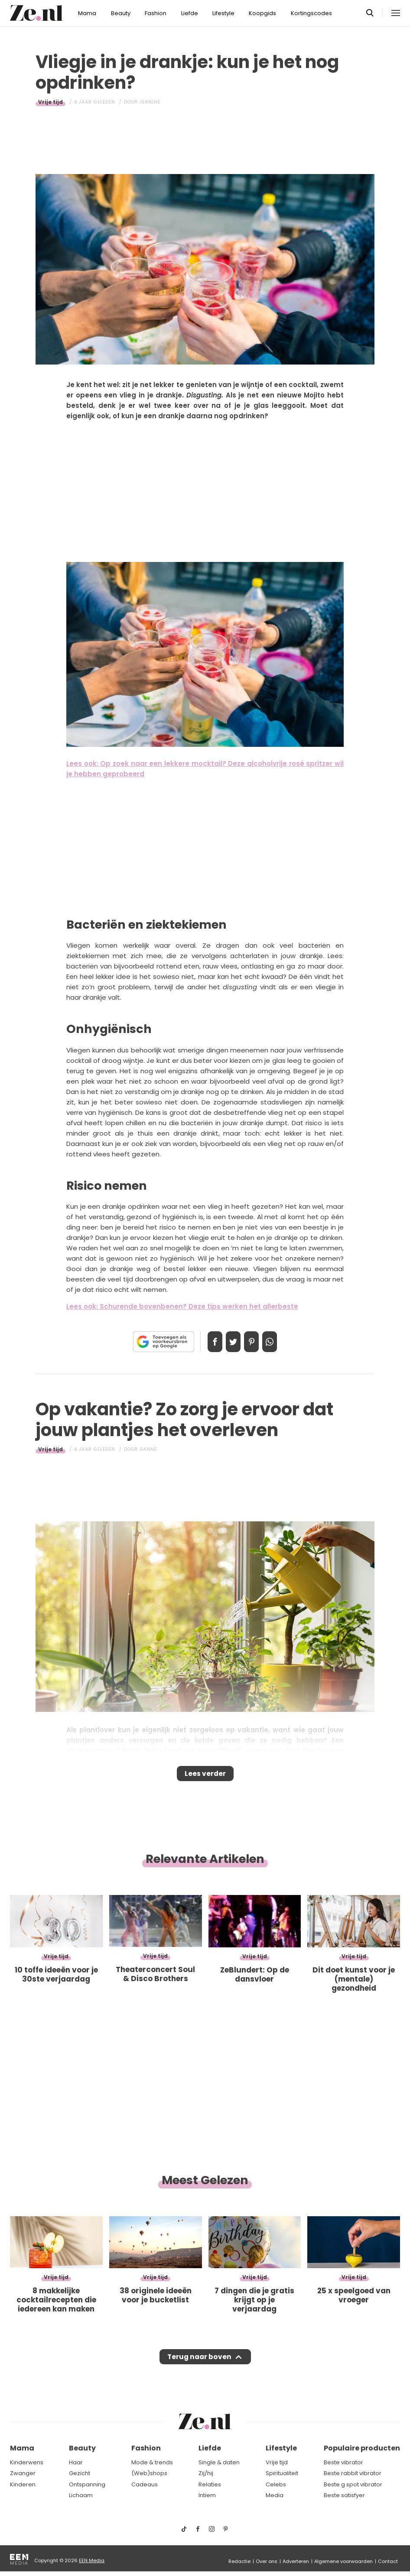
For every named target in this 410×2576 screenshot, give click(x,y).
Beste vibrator (343, 2462)
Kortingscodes (311, 13)
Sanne (148, 1449)
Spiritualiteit (282, 2473)
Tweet (230, 1341)
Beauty (120, 13)
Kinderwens (26, 2462)
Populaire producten (362, 2448)
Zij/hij (205, 2473)
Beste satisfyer (344, 2496)
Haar (76, 2462)
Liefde (189, 13)
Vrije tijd (50, 102)
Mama (87, 13)
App (278, 1341)
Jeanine (150, 102)
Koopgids (262, 13)
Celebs (276, 2484)
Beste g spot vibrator (353, 2484)
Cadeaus (144, 2484)
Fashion (155, 13)
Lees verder (205, 1776)
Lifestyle (223, 13)
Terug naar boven (199, 2365)
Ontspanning (87, 2484)
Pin (254, 1341)
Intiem (207, 2496)
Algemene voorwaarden (343, 2561)
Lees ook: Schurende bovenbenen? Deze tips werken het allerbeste (182, 1306)
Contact (388, 2561)
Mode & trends (152, 2462)
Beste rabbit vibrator (352, 2473)
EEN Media (91, 2560)
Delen (205, 1341)
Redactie (239, 2561)
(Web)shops (149, 2473)
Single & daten (219, 2462)
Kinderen (23, 2484)
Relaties (209, 2484)
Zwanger (23, 2473)
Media (274, 2496)
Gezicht (79, 2473)
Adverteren (296, 2561)
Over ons (266, 2561)
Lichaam (81, 2496)
